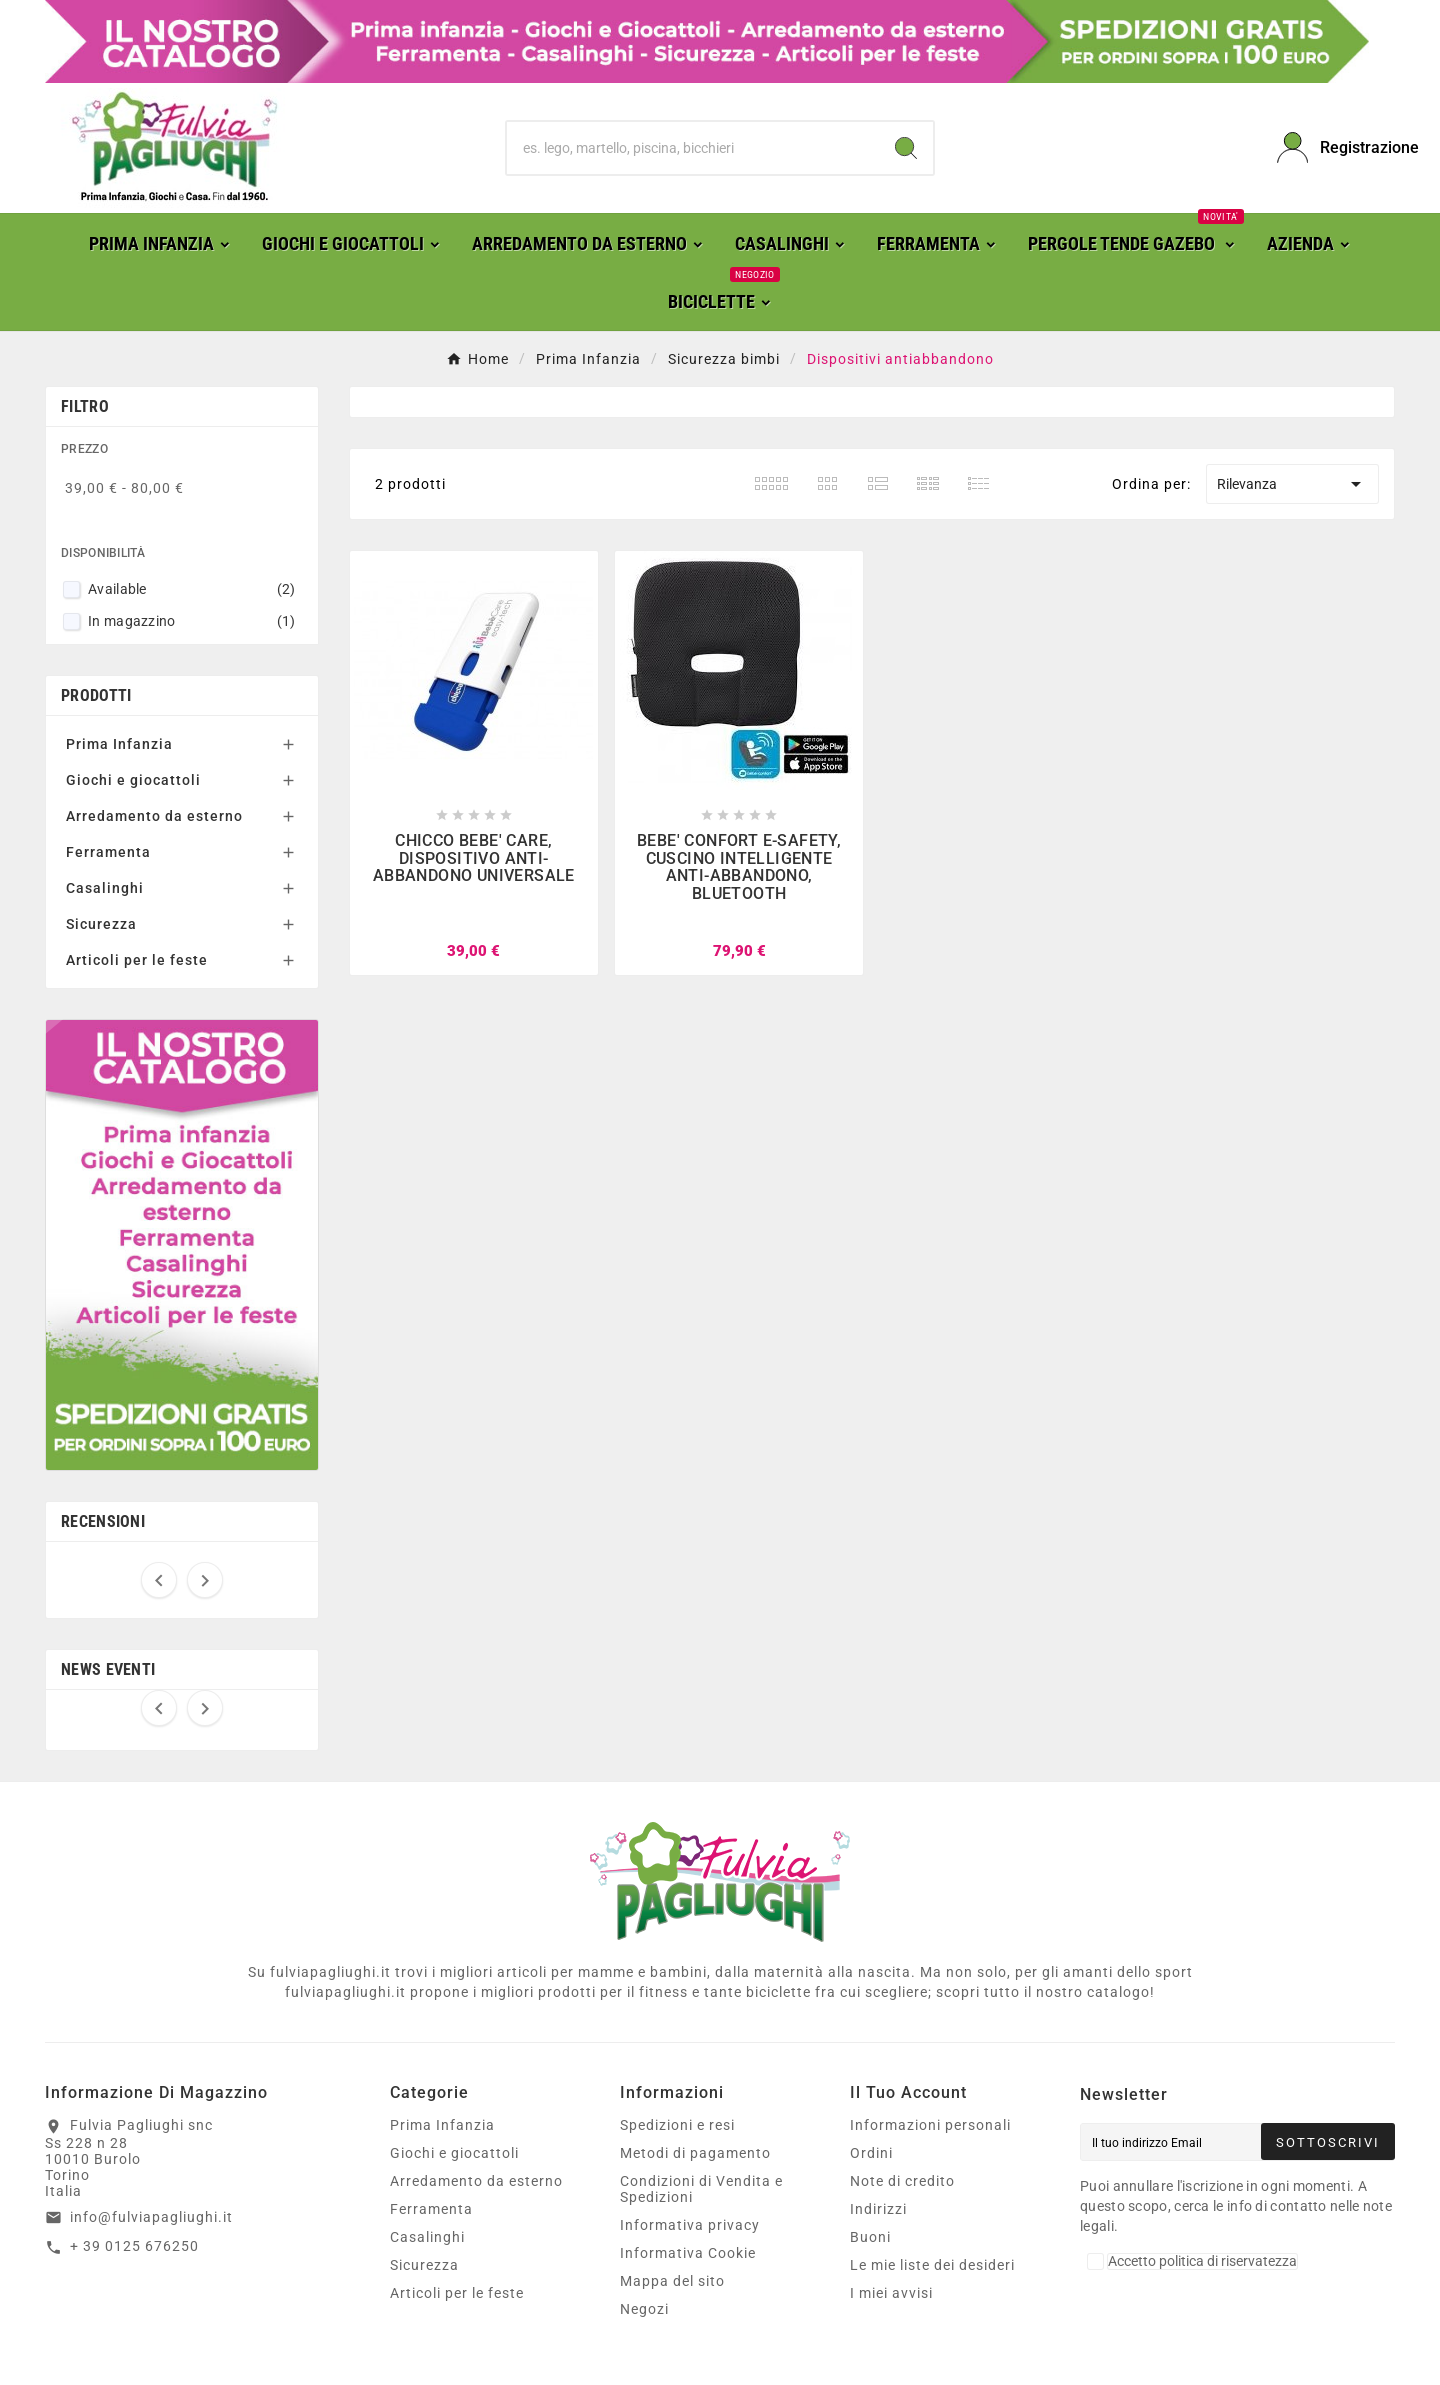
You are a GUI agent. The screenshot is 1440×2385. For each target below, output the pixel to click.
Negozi (644, 2309)
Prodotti (96, 695)
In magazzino (192, 621)
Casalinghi (105, 888)
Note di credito (902, 2181)
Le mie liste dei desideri (932, 2265)
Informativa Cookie (688, 2253)
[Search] (906, 148)
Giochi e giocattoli (133, 780)
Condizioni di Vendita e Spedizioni (701, 2189)
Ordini (871, 2153)
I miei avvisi (891, 2293)
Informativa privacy (690, 2225)
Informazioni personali (930, 2125)
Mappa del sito (672, 2281)
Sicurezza (101, 924)
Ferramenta (108, 852)
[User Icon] (1336, 147)
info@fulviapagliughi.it (151, 2217)
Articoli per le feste (137, 960)
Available (192, 589)
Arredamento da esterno (154, 816)
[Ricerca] (693, 148)
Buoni (870, 2237)
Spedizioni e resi (677, 2125)
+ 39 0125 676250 (134, 2246)
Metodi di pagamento (695, 2153)
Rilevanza (1292, 484)
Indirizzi (878, 2209)
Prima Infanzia (119, 744)
